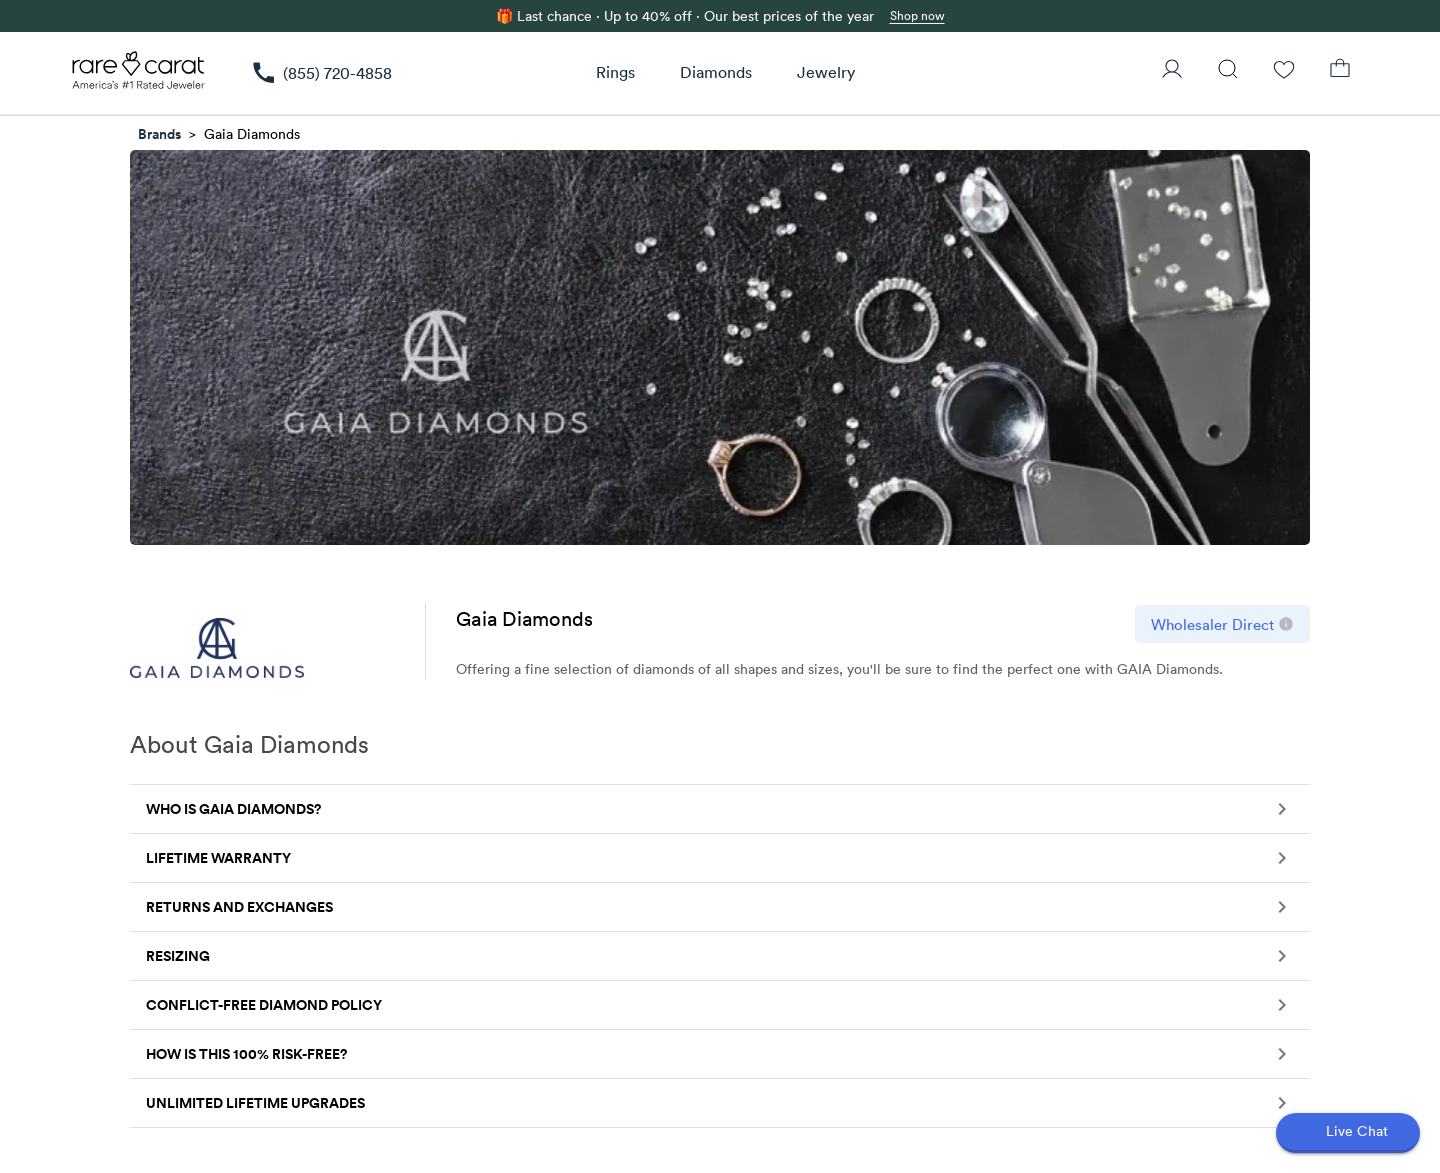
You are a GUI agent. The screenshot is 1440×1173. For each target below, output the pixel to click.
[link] (321, 73)
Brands (159, 134)
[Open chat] (1348, 1133)
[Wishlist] (1284, 71)
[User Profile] (1172, 71)
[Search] (1228, 71)
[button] (720, 809)
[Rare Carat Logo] (139, 75)
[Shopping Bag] (1340, 71)
